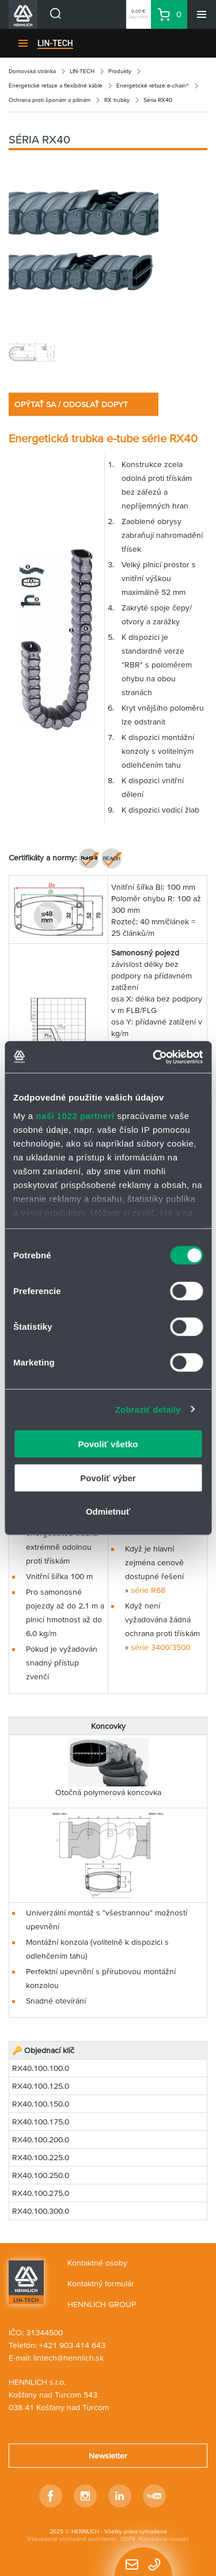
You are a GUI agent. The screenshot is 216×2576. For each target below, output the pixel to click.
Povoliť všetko (108, 1444)
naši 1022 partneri (75, 1115)
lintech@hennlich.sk (68, 2357)
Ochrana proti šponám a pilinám (49, 100)
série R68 (148, 1590)
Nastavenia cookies (164, 2539)
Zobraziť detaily (148, 1409)
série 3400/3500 (160, 1647)
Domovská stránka (32, 71)
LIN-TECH (55, 43)
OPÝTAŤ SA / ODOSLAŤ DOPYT (71, 404)
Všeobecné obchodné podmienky (72, 2539)
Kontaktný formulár (100, 2283)
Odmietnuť (108, 1511)
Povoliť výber (107, 1477)
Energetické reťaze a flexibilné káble (56, 85)
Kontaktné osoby (97, 2262)
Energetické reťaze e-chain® (152, 85)
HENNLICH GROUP (101, 2304)
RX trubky (117, 100)
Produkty (119, 71)
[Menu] (201, 14)
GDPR (127, 2539)
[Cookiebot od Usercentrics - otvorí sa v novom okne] (154, 1056)
